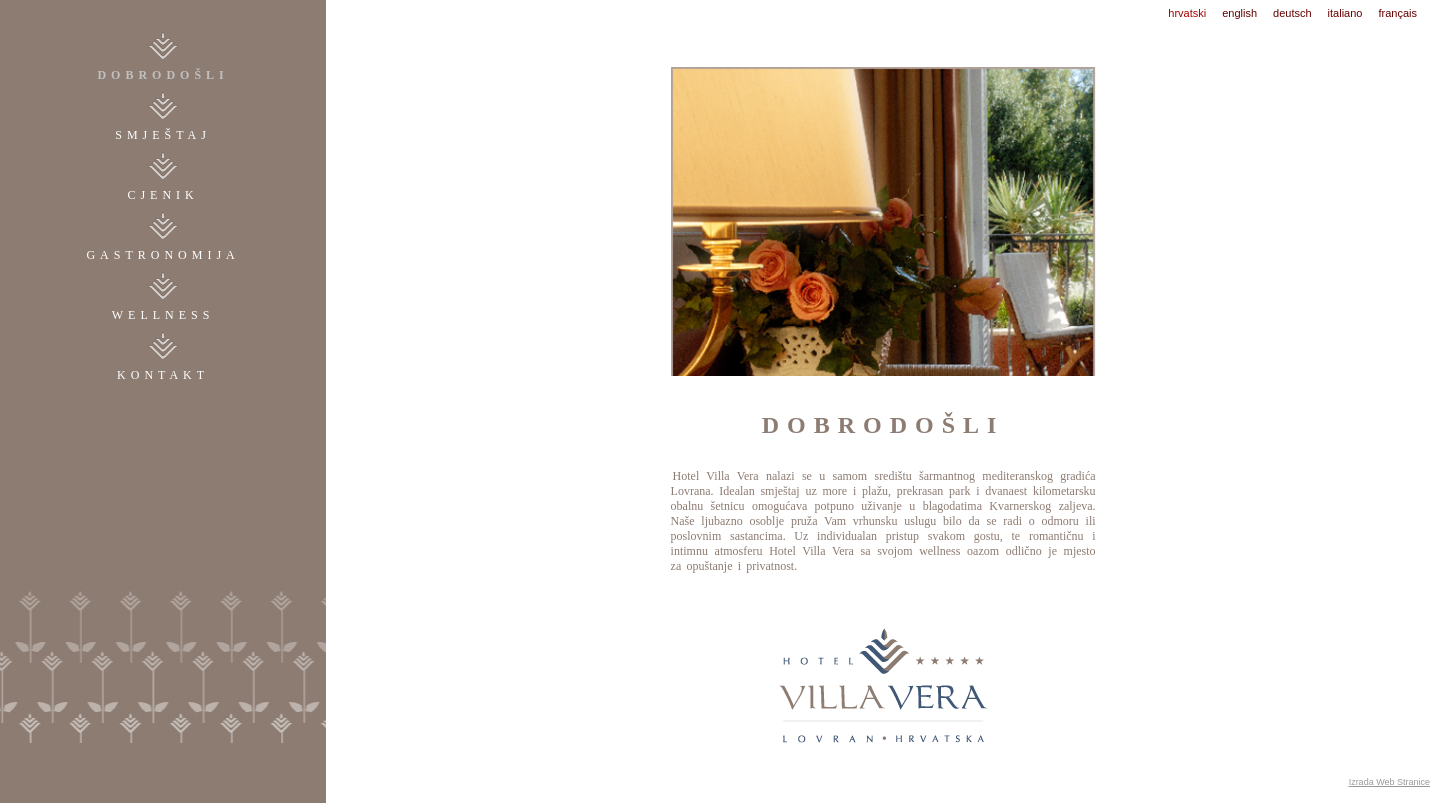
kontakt (163, 375)
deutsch (1292, 13)
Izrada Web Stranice (1389, 782)
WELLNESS (163, 315)
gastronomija (162, 255)
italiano (1345, 13)
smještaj (163, 135)
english (1239, 13)
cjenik (162, 195)
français (1397, 13)
